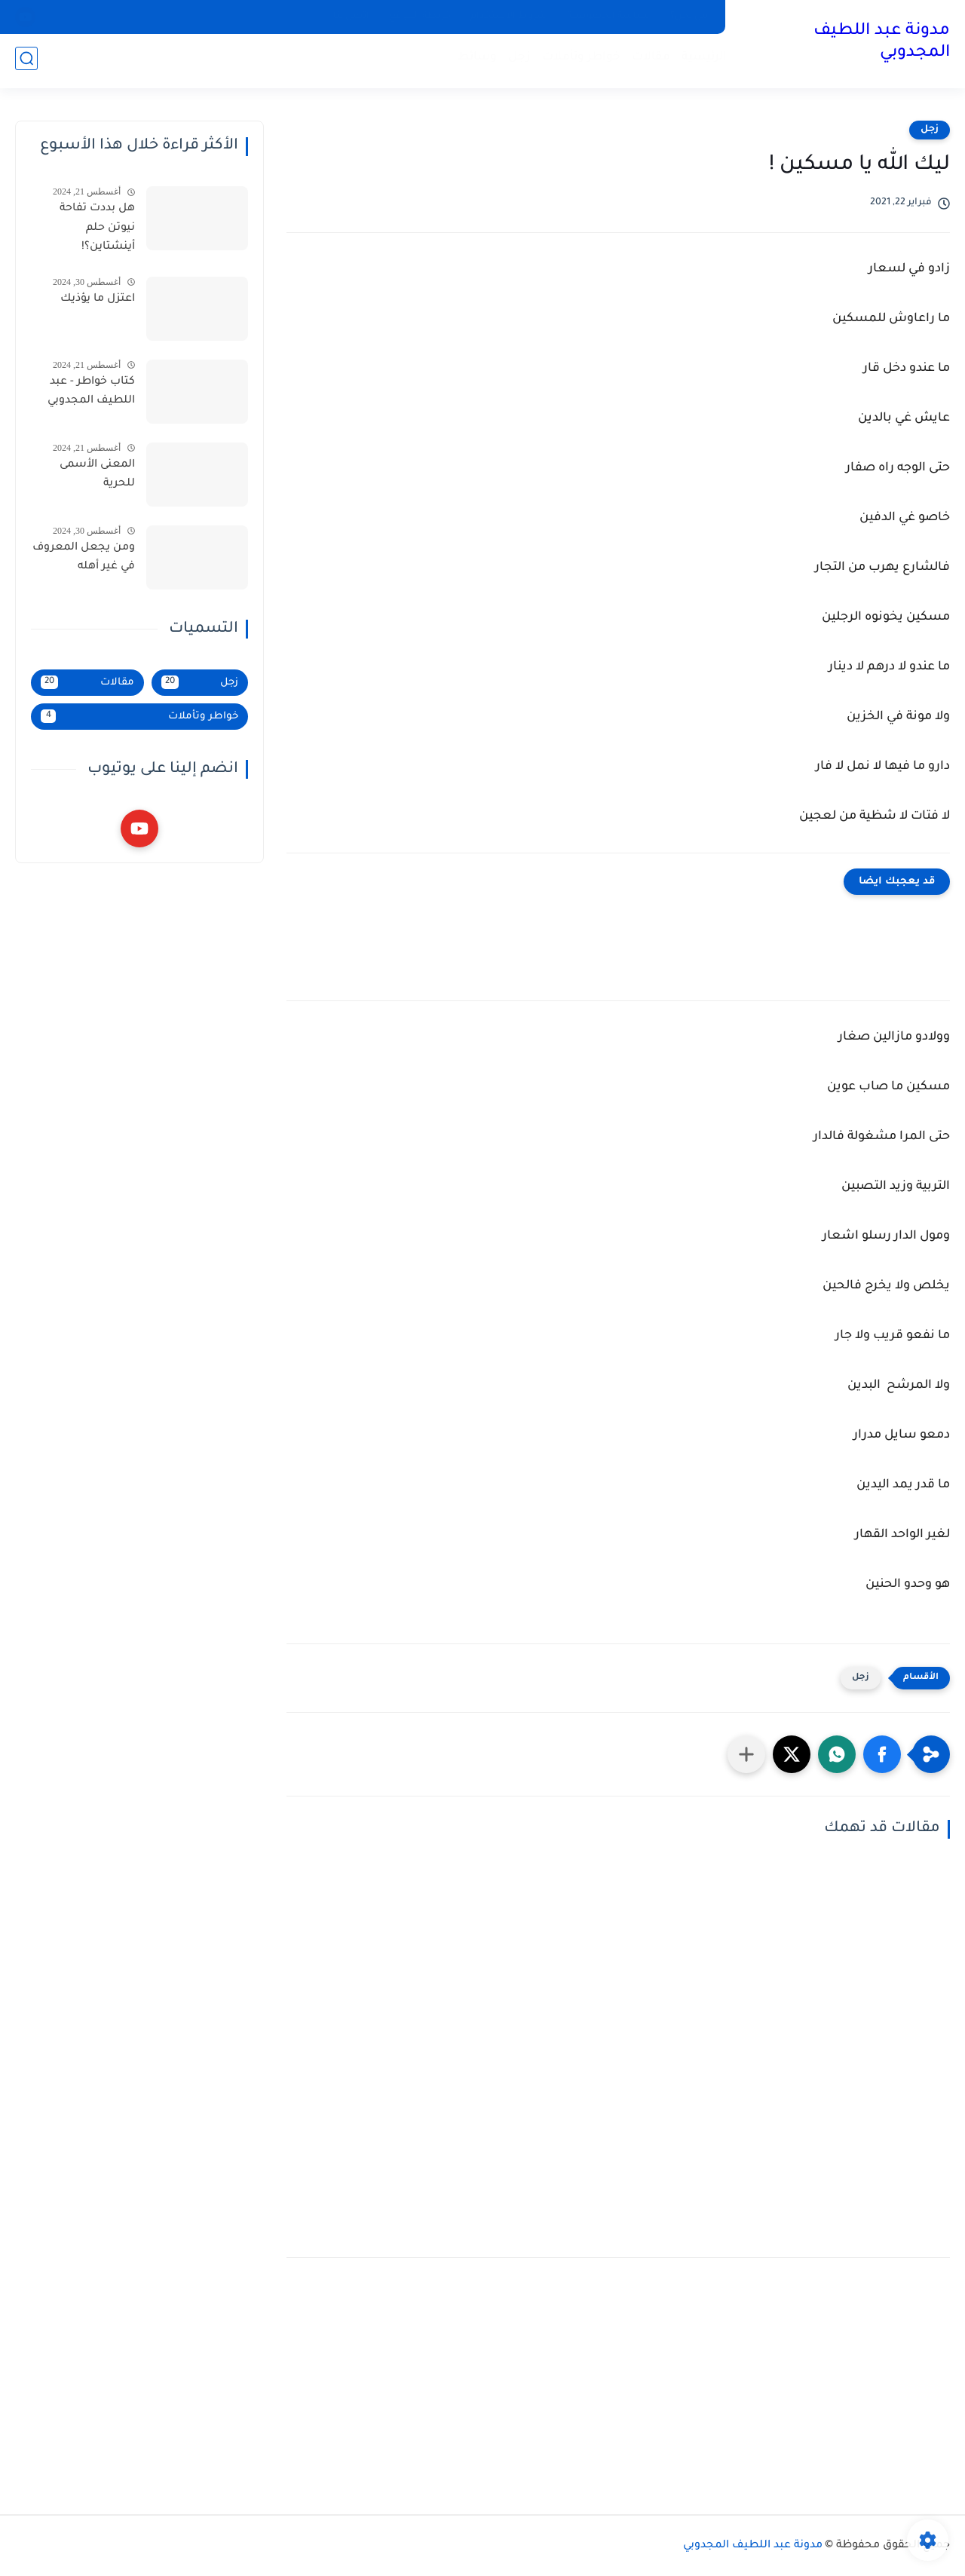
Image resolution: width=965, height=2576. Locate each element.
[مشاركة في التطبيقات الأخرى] (746, 1754)
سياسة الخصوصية (609, 16)
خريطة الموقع (420, 16)
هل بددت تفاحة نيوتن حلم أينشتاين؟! (97, 228)
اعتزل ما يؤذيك (97, 299)
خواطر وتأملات (578, 60)
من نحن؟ (689, 16)
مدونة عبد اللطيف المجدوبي (881, 43)
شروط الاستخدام (508, 16)
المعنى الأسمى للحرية (97, 475)
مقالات (648, 60)
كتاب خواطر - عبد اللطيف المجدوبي (91, 392)
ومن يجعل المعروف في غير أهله (83, 558)
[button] (882, 1754)
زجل (516, 60)
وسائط (474, 60)
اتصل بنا (351, 16)
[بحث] (26, 61)
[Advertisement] (618, 2386)
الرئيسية (701, 60)
